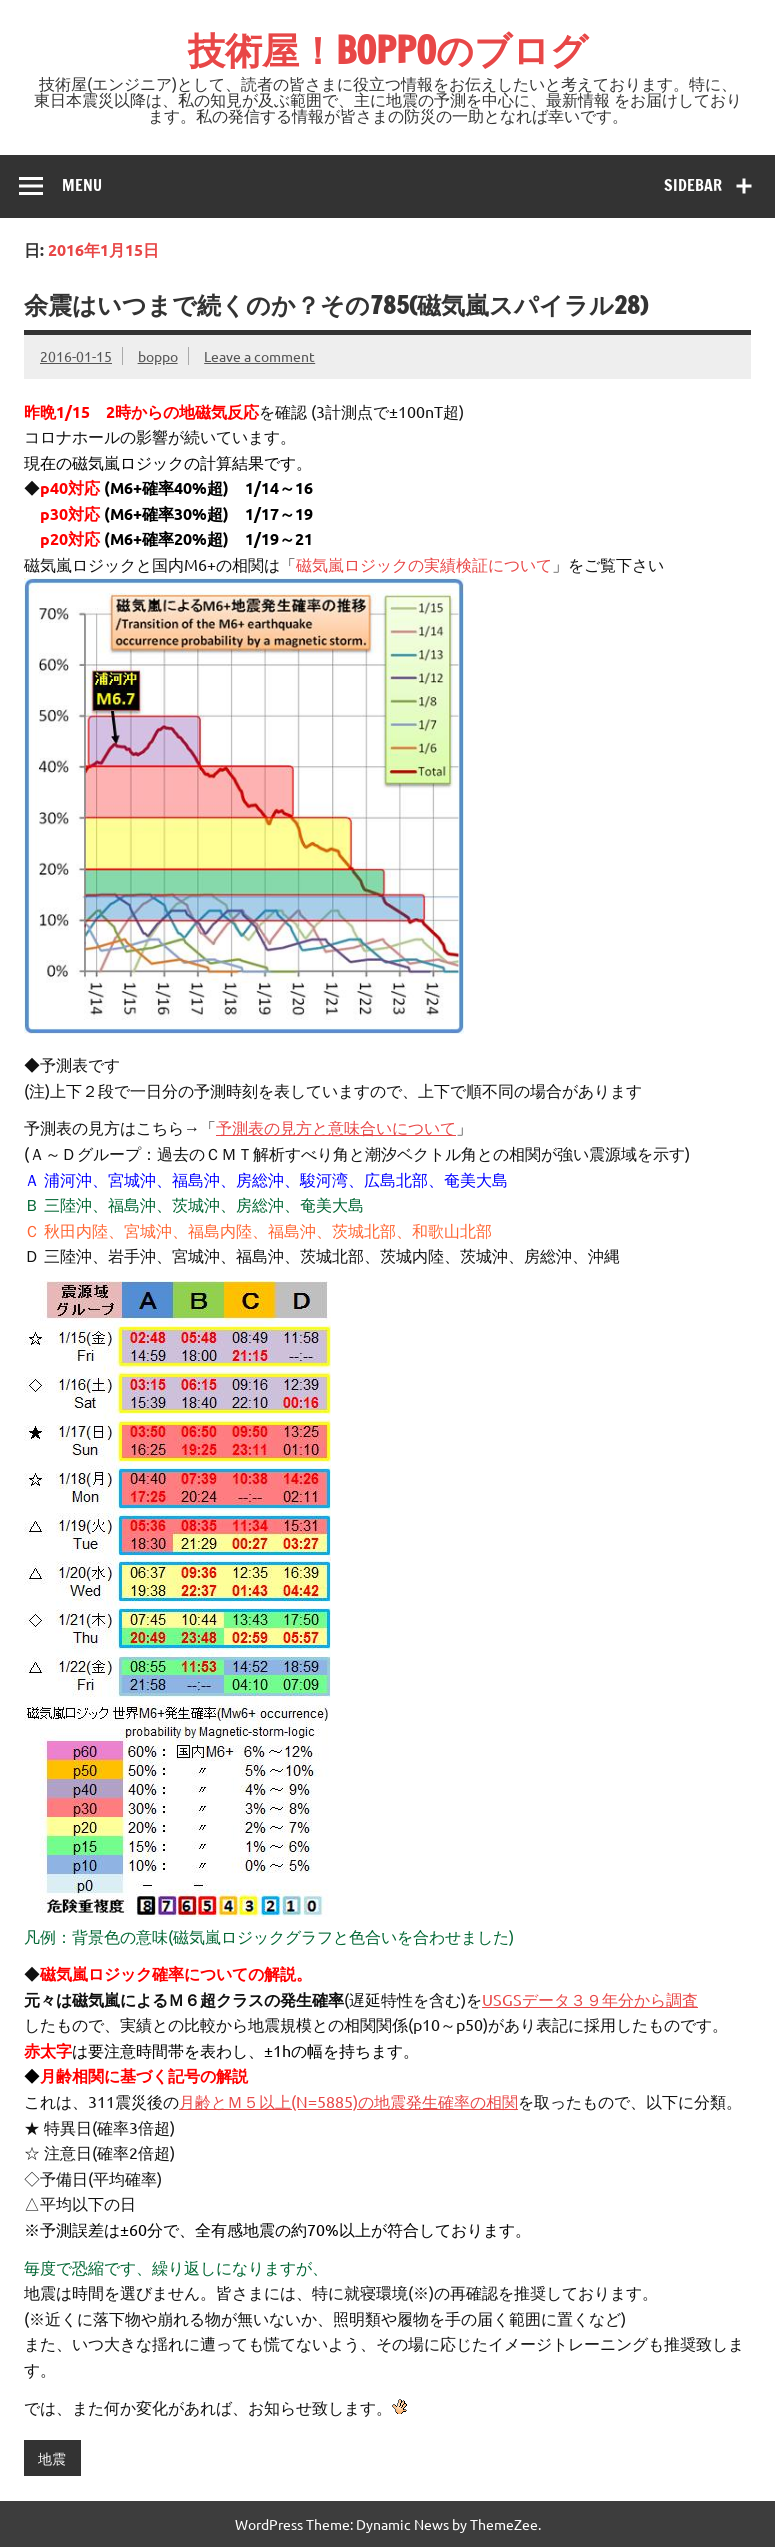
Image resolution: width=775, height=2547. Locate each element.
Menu (82, 185)
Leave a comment (259, 356)
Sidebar (693, 185)
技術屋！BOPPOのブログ (388, 50)
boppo (158, 356)
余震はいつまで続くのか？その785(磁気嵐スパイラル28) (336, 305)
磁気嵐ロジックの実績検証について (424, 564)
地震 (52, 2458)
